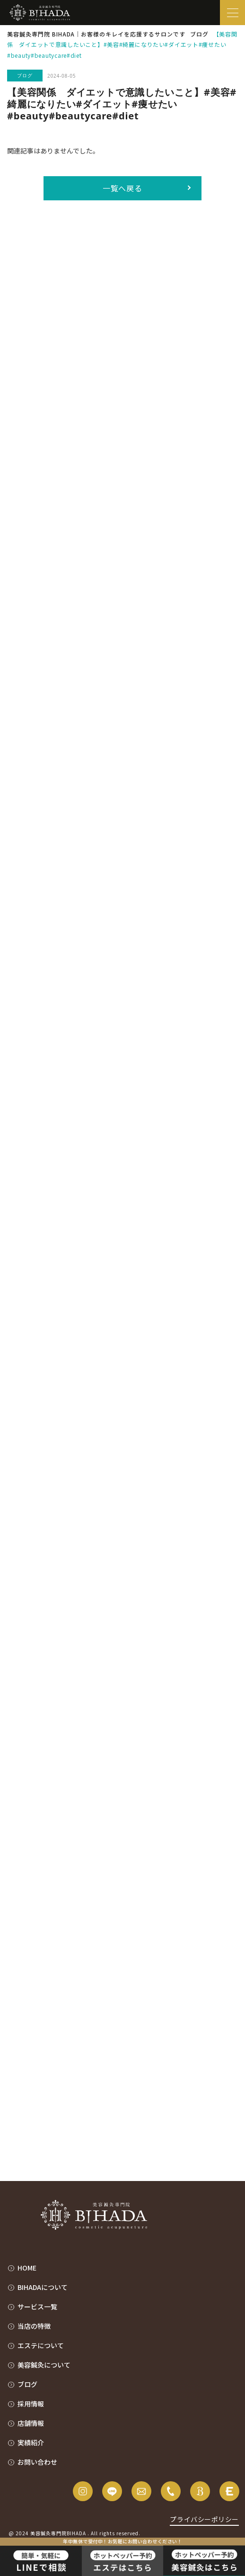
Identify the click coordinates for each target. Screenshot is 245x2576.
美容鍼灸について (44, 2365)
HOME (27, 2267)
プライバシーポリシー (204, 2519)
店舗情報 (31, 2423)
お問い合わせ (37, 2462)
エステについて (41, 2345)
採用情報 (31, 2403)
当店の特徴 (34, 2326)
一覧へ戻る (123, 188)
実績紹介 (31, 2442)
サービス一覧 (37, 2306)
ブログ (27, 2384)
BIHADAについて (43, 2287)
